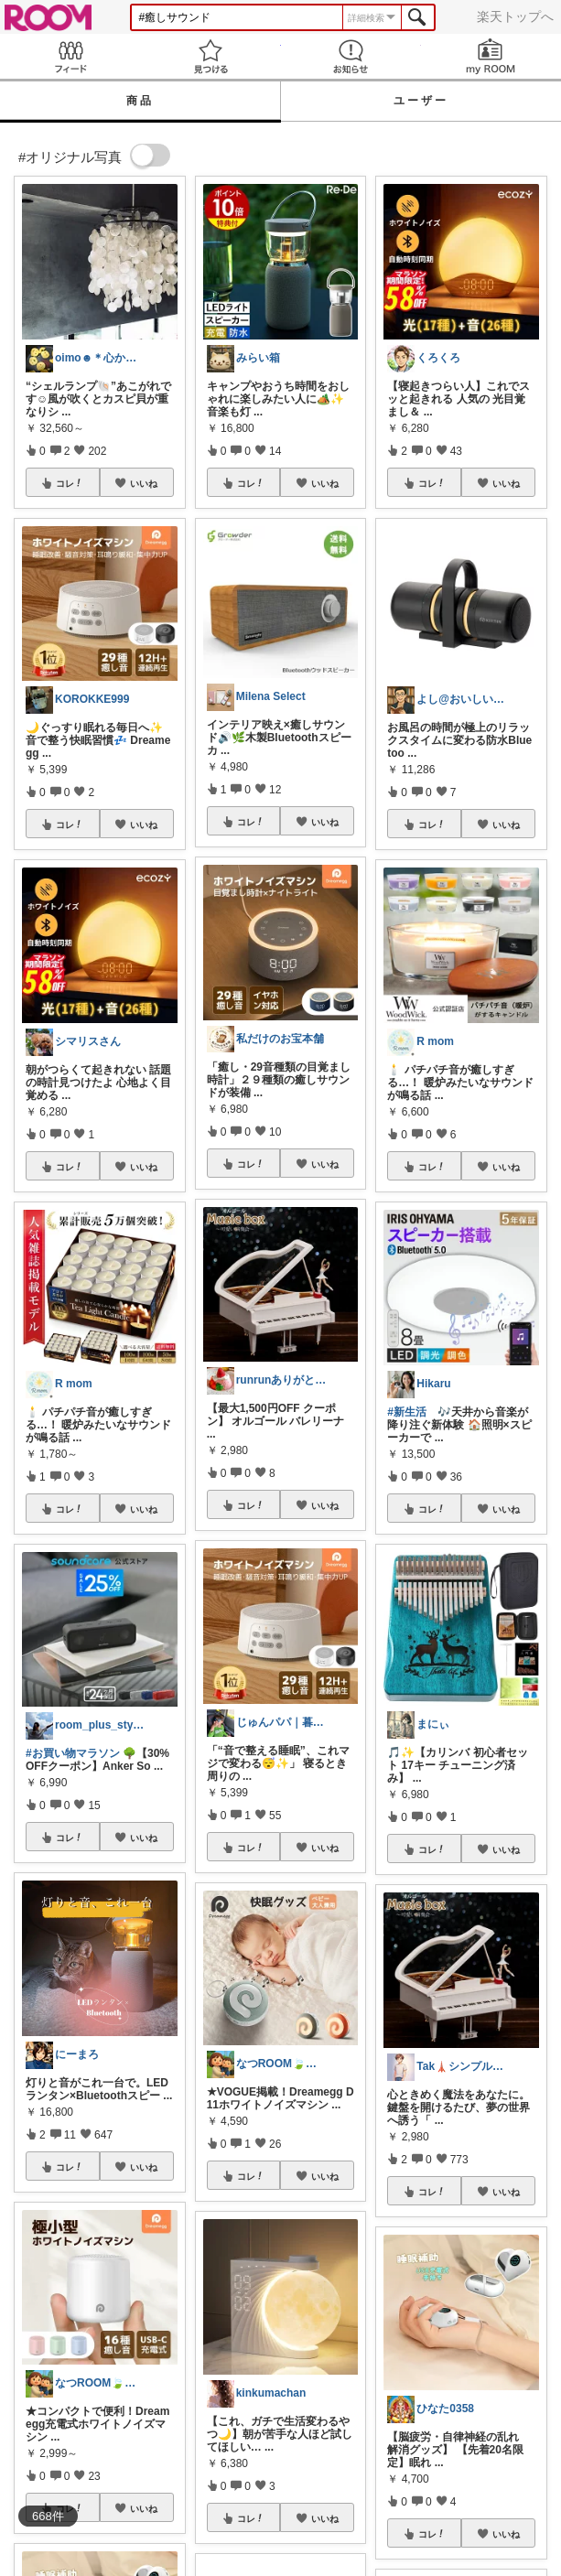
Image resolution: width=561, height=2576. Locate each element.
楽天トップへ (515, 16)
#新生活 (406, 1412)
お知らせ (351, 56)
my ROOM (491, 56)
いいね (143, 483)
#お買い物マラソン (73, 1753)
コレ (69, 483)
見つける (210, 56)
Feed (70, 56)
